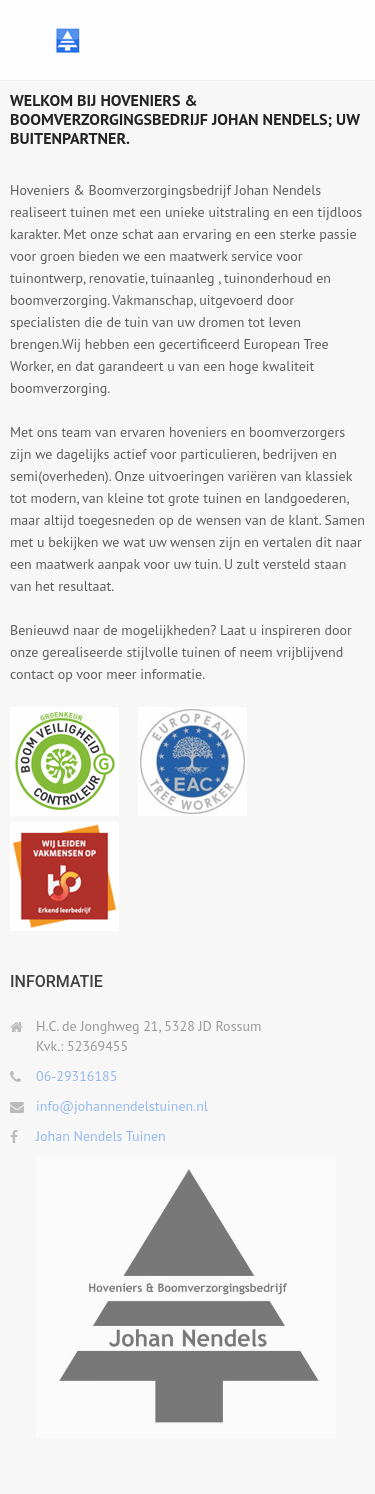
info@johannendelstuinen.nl (122, 1106)
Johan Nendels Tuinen (101, 1136)
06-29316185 (76, 1076)
